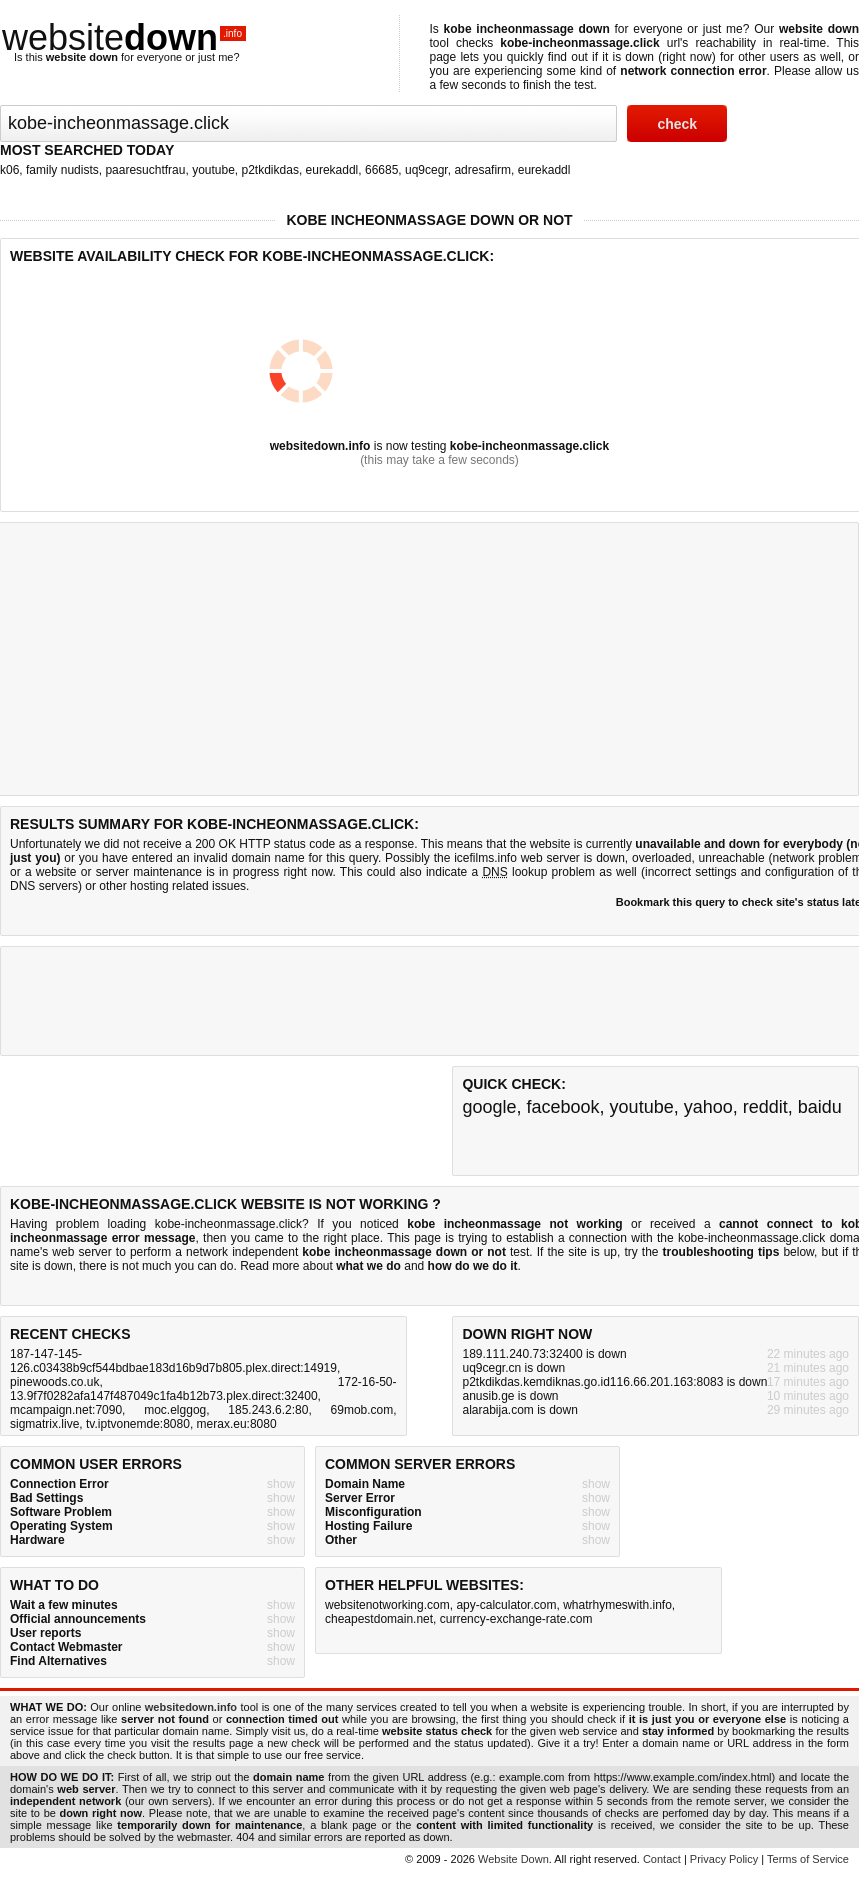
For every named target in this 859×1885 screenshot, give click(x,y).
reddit (765, 1107)
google (489, 1107)
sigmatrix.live (44, 1424)
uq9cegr (426, 170)
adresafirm (482, 170)
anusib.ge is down (510, 1396)
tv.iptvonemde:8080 (138, 1424)
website (124, 37)
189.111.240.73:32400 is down (544, 1354)
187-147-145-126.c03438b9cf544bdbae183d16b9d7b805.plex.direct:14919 (173, 1361)
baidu (820, 1107)
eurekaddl (332, 170)
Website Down (513, 1859)
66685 (381, 170)
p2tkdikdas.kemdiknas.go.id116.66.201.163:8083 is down (614, 1382)
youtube (213, 170)
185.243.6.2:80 (268, 1410)
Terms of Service (808, 1859)
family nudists (62, 170)
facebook (563, 1107)
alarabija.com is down (519, 1410)
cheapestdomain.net (379, 1619)
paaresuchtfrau (145, 170)
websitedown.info (320, 446)
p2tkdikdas (270, 170)
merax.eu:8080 (237, 1424)
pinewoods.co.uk (54, 1382)
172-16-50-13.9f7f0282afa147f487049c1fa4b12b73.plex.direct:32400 (203, 1389)
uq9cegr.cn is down (513, 1368)
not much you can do (177, 1266)
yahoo (708, 1107)
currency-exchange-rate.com (516, 1619)
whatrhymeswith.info (617, 1605)
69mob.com (362, 1410)
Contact (662, 1859)
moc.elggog (175, 1410)
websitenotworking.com (387, 1605)
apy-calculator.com (506, 1605)
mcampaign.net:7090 (66, 1410)
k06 (9, 170)
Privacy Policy (724, 1859)
